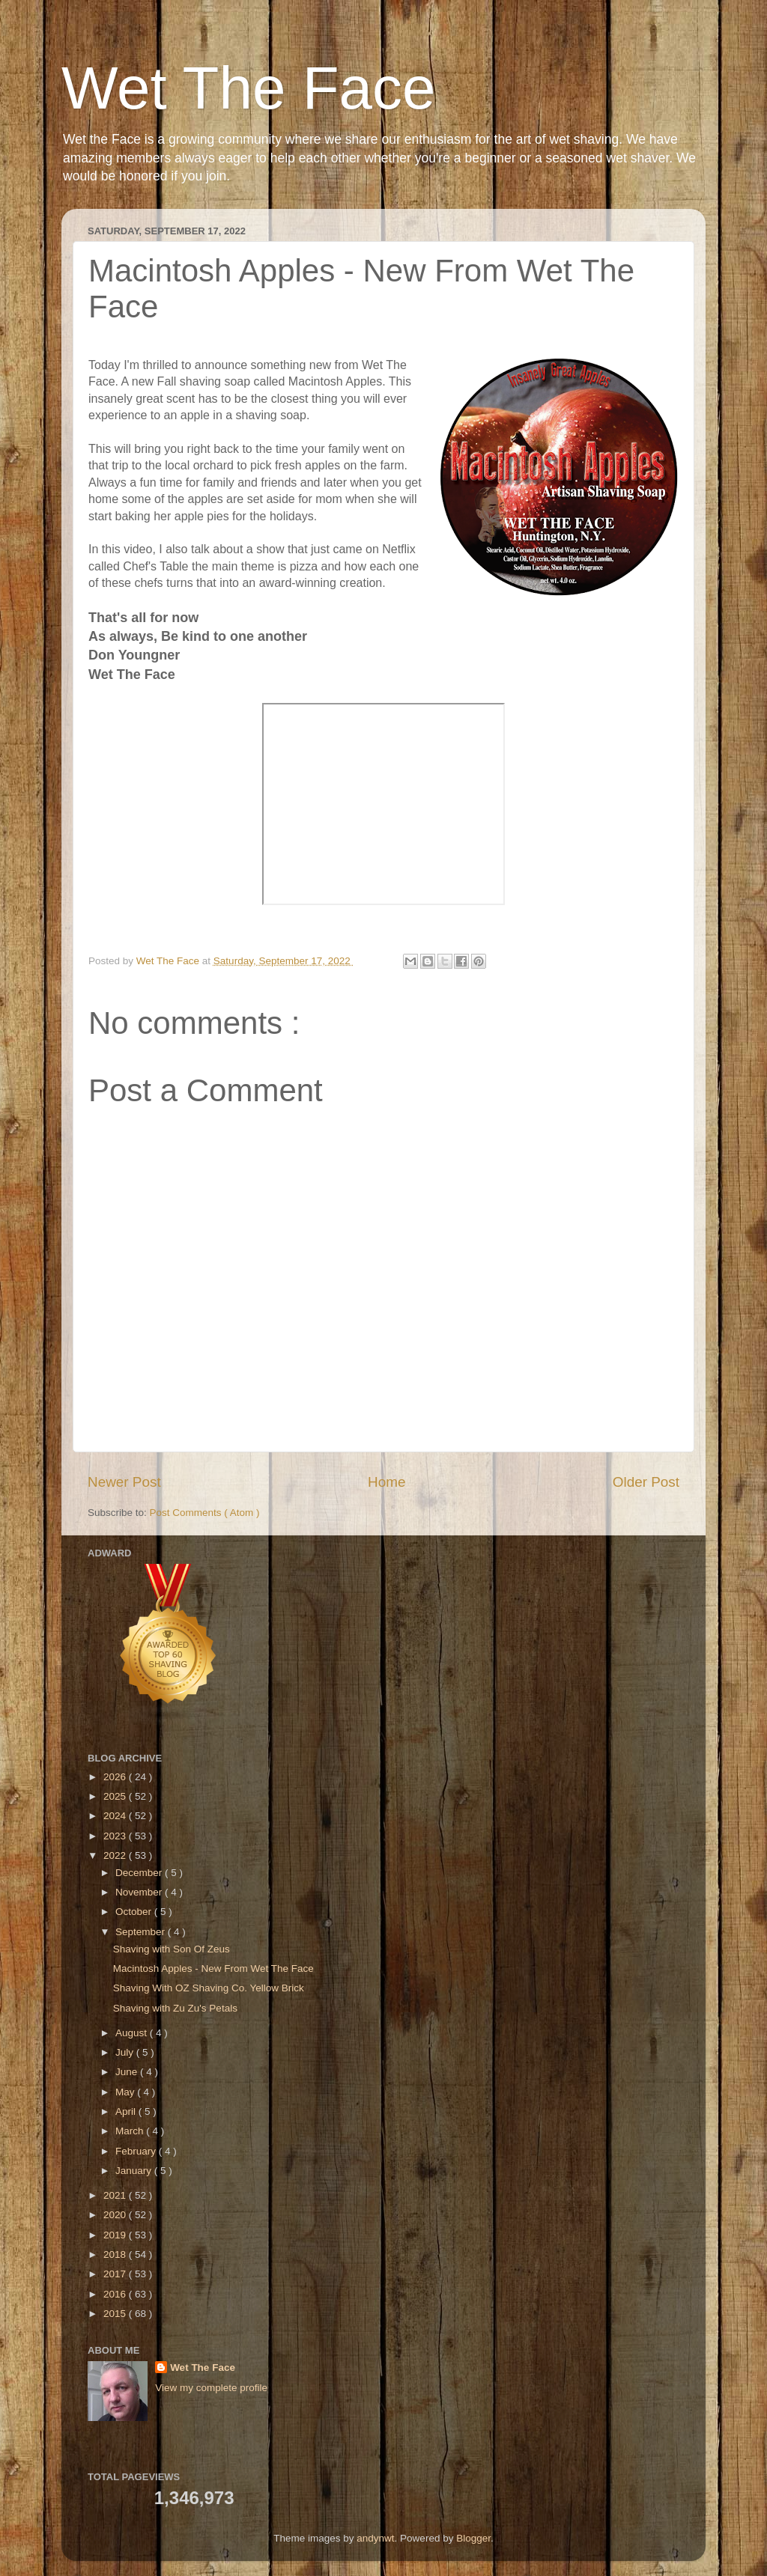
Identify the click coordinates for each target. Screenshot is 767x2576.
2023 (116, 1836)
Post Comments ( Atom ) (205, 1512)
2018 (116, 2254)
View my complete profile (211, 2387)
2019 (116, 2235)
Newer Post (124, 1482)
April (127, 2111)
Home (386, 1482)
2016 (116, 2294)
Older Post (646, 1482)
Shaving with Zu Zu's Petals (175, 2008)
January (134, 2170)
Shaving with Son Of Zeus (171, 1949)
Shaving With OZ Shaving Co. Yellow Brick (208, 1988)
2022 (116, 1855)
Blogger (473, 2538)
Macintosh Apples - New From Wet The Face (213, 1968)
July (125, 2052)
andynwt (375, 2538)
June (127, 2071)
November (140, 1892)
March (130, 2131)
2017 (116, 2274)
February (137, 2151)
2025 (116, 1796)
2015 (116, 2313)
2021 (116, 2195)
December (140, 1872)
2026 (116, 1776)
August (132, 2032)
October (134, 1911)
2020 (116, 2214)
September (141, 1931)
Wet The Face (248, 88)
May (126, 2092)
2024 (116, 1815)
